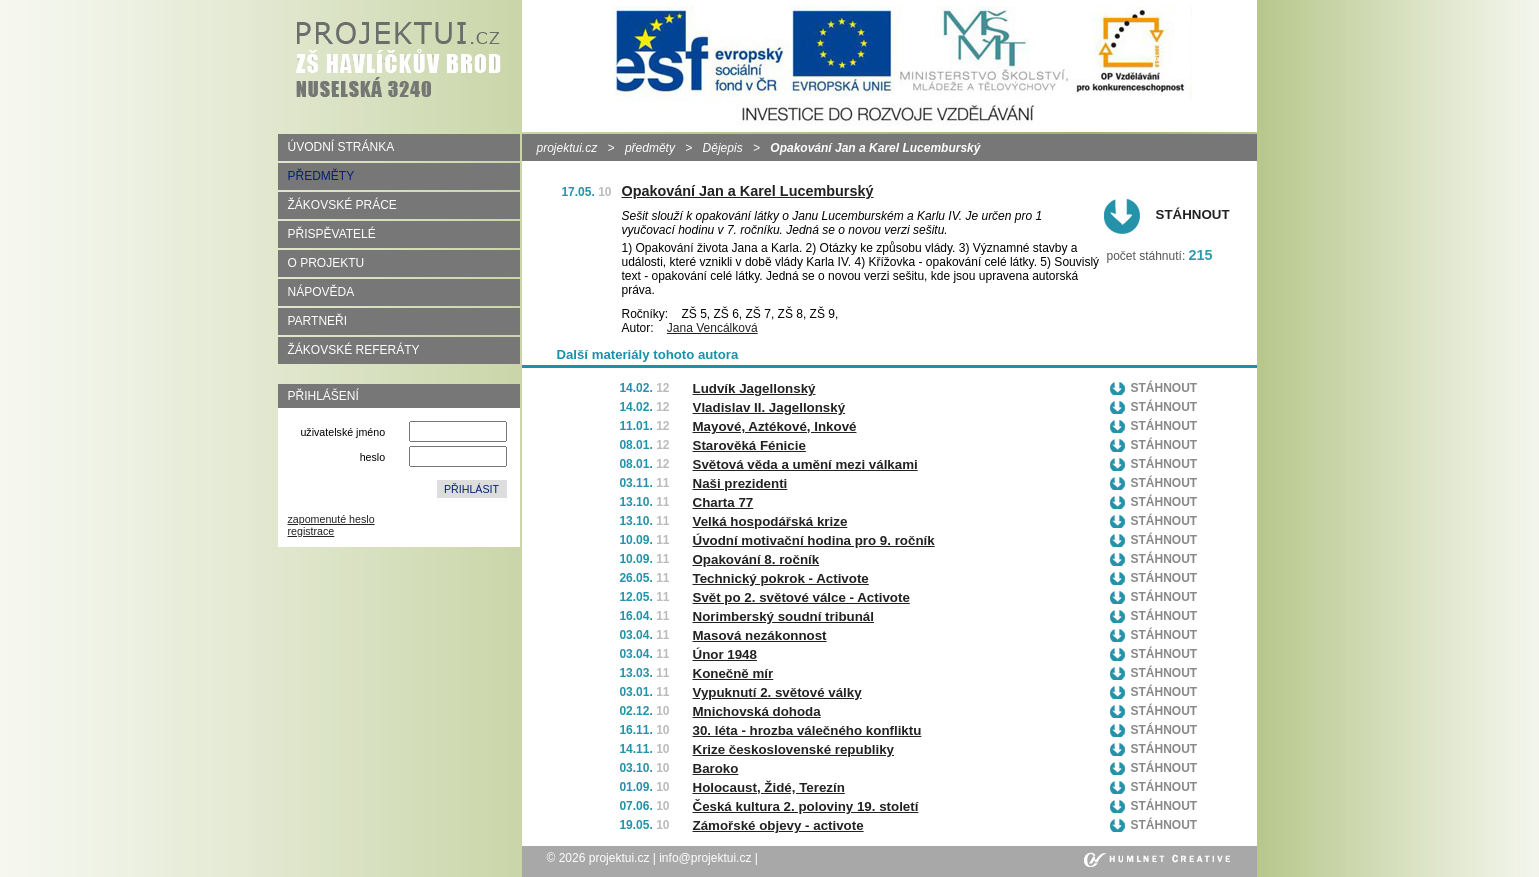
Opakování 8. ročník (756, 559)
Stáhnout (1193, 214)
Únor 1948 (725, 654)
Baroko (716, 768)
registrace (311, 531)
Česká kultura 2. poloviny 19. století (806, 806)
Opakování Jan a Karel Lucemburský (748, 191)
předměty (650, 148)
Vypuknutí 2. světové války (777, 692)
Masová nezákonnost (760, 635)
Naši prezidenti (740, 483)
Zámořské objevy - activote (778, 825)
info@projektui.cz (705, 858)
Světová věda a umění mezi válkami (805, 464)
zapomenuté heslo (331, 519)
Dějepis (723, 148)
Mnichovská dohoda (757, 711)
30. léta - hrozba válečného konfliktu (807, 730)
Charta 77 (723, 502)
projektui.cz (567, 148)
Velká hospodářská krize (770, 521)
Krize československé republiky (794, 749)
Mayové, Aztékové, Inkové (775, 426)
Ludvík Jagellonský (754, 388)
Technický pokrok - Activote (781, 578)
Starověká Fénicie (749, 445)
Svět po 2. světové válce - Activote (801, 597)
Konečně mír (733, 673)
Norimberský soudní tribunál (783, 616)
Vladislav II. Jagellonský (769, 407)
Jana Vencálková (712, 328)
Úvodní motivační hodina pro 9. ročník (814, 540)
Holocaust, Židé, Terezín (769, 787)
